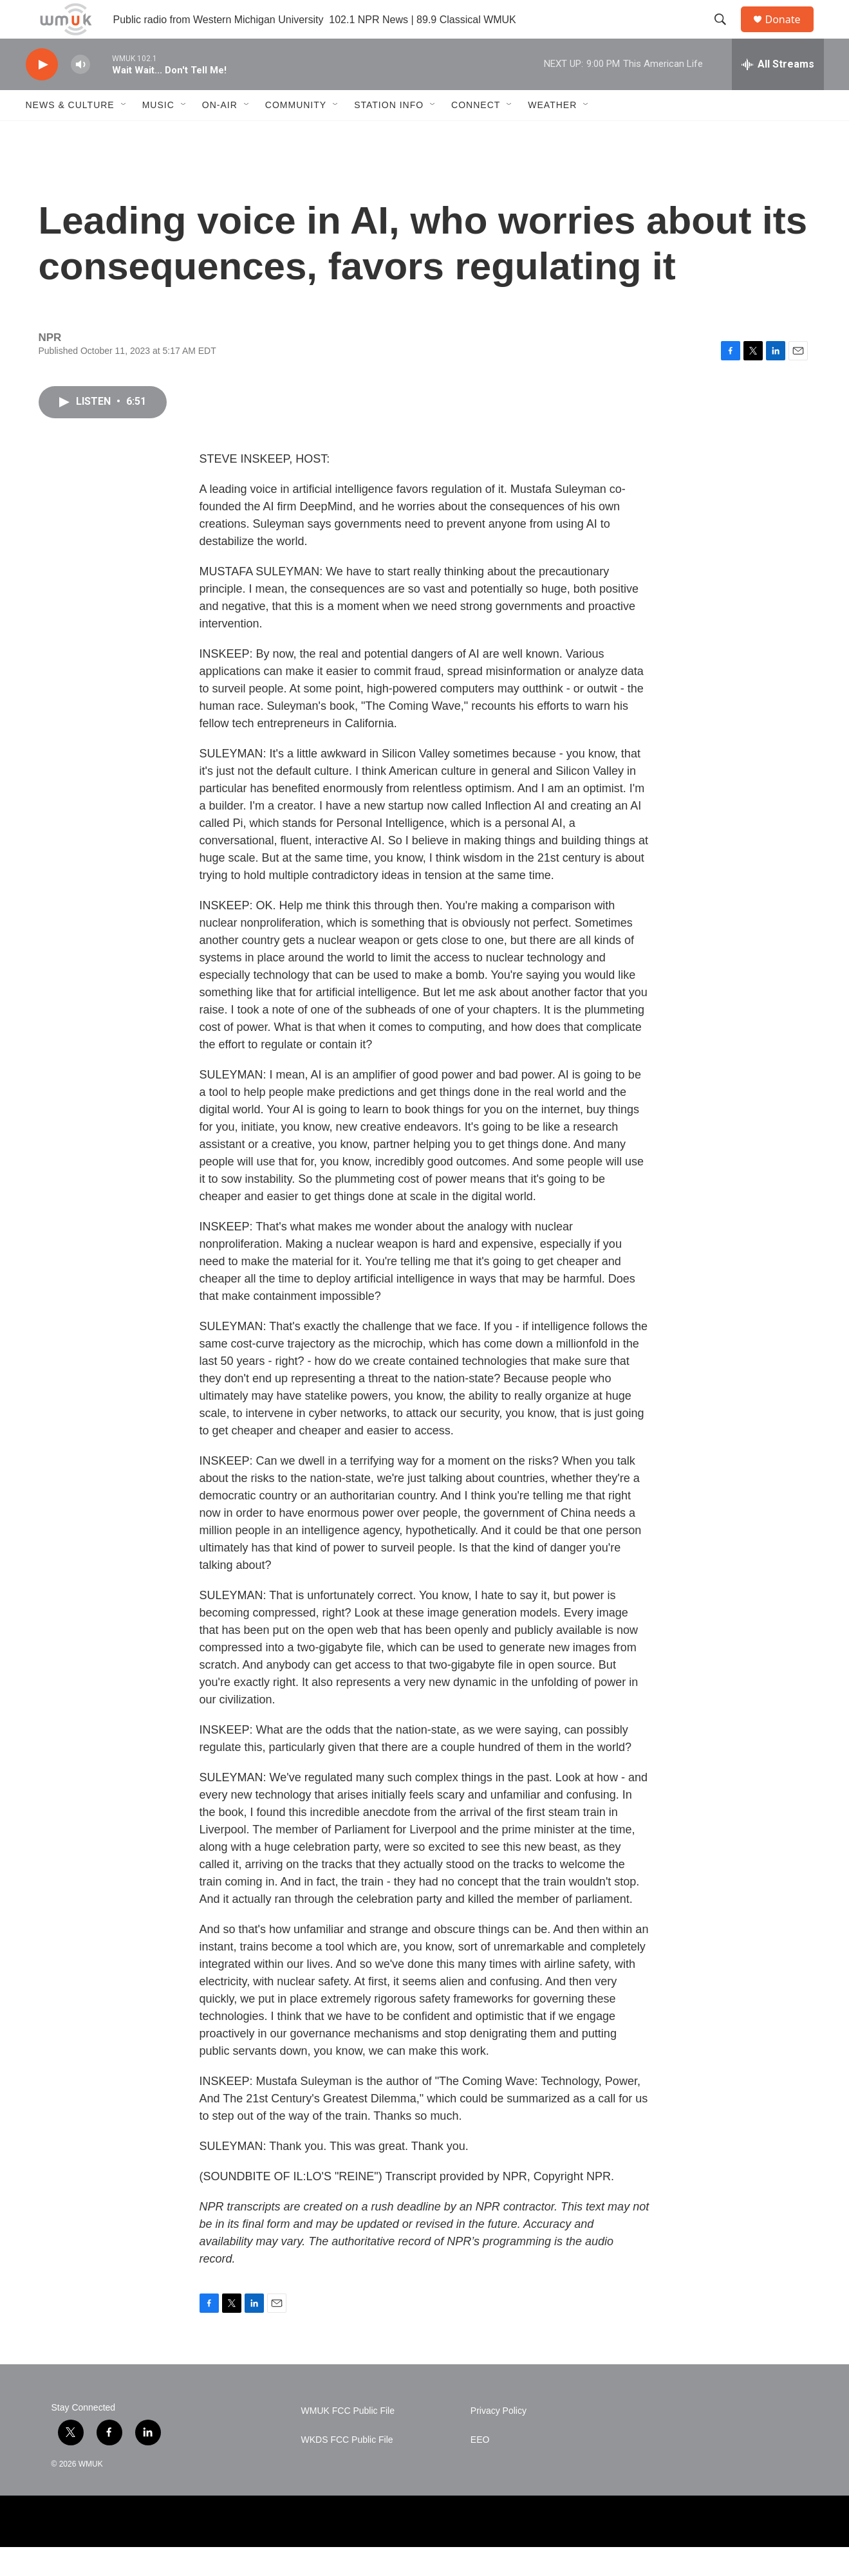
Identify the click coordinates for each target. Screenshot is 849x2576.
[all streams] (778, 93)
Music (158, 134)
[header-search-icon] (726, 34)
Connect (475, 134)
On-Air (220, 134)
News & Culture (70, 134)
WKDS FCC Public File (347, 2469)
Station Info (389, 134)
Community (295, 134)
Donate (791, 34)
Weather (552, 134)
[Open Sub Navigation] (124, 134)
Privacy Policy (499, 2440)
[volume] (80, 93)
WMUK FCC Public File (348, 2440)
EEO (480, 2469)
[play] (42, 93)
